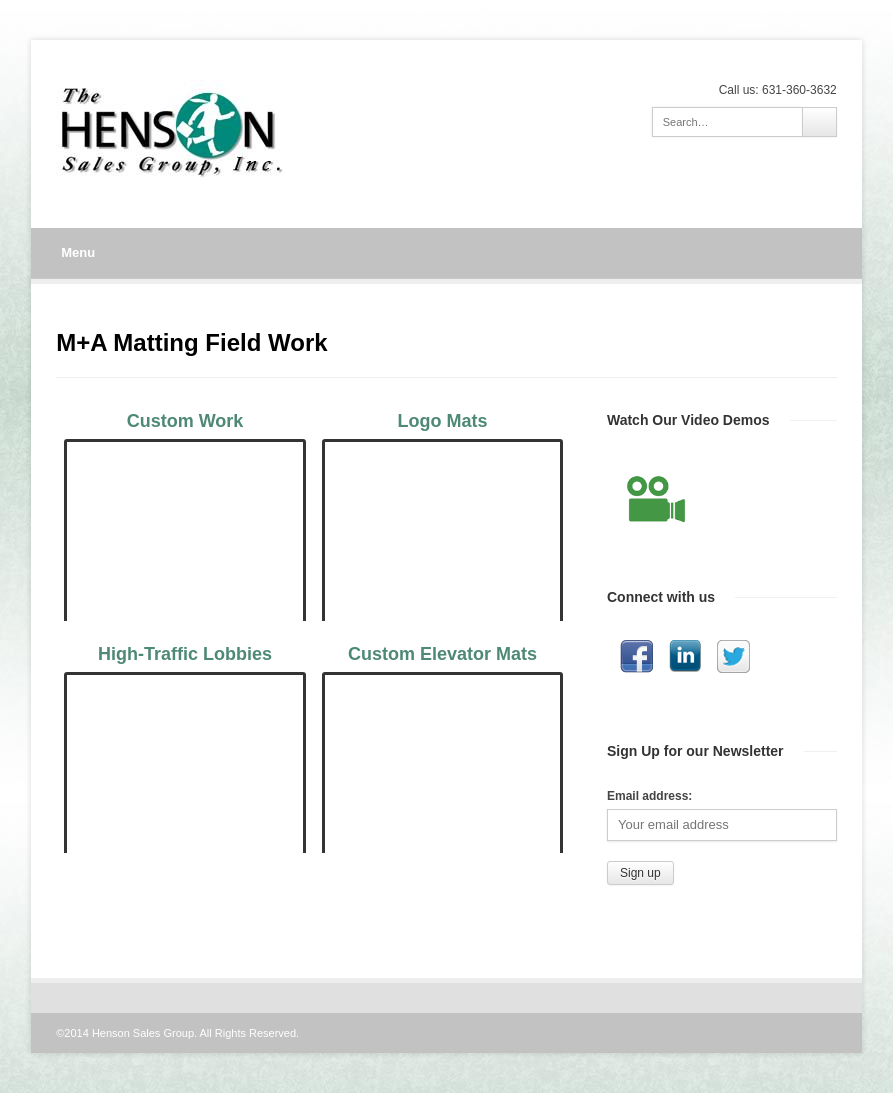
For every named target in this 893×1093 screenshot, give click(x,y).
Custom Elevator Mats (442, 654)
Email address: (649, 796)
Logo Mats (443, 421)
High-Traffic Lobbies (185, 654)
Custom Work (185, 421)
